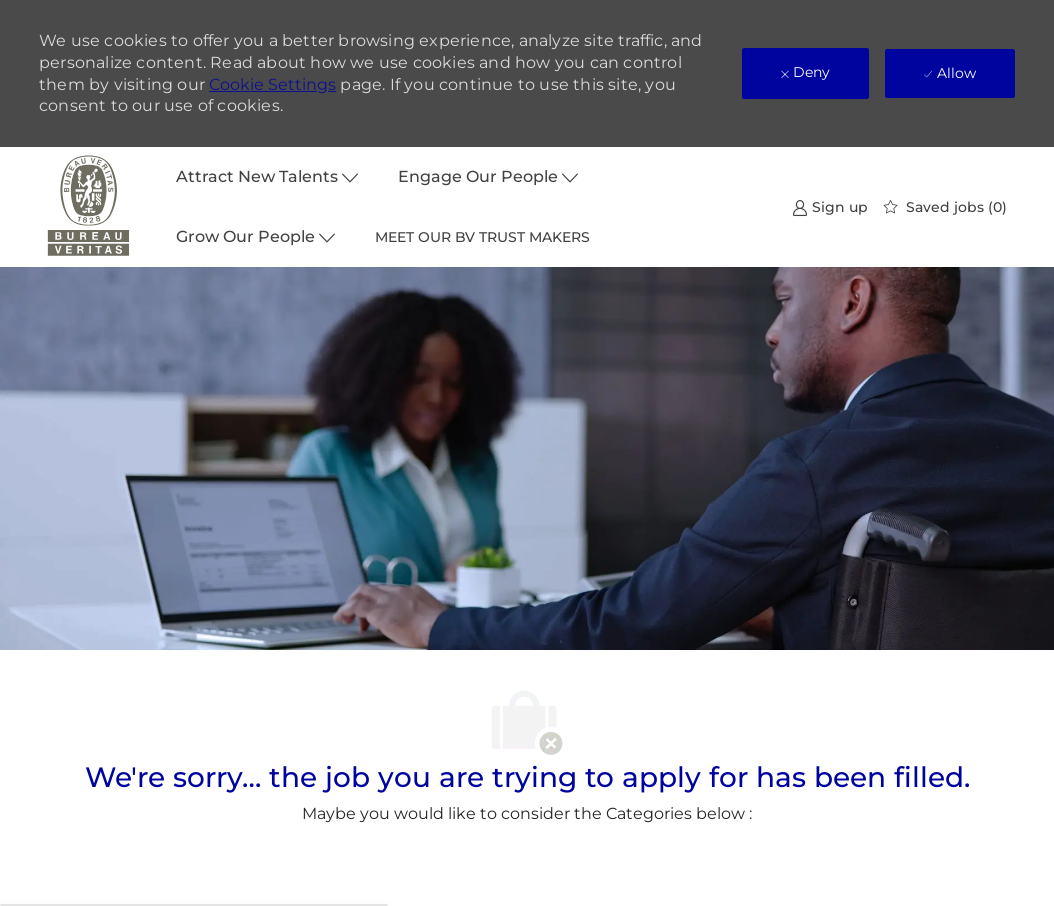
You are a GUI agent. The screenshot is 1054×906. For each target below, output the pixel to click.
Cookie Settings (272, 84)
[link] (830, 206)
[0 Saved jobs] (945, 207)
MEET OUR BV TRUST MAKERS (482, 237)
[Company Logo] (89, 207)
